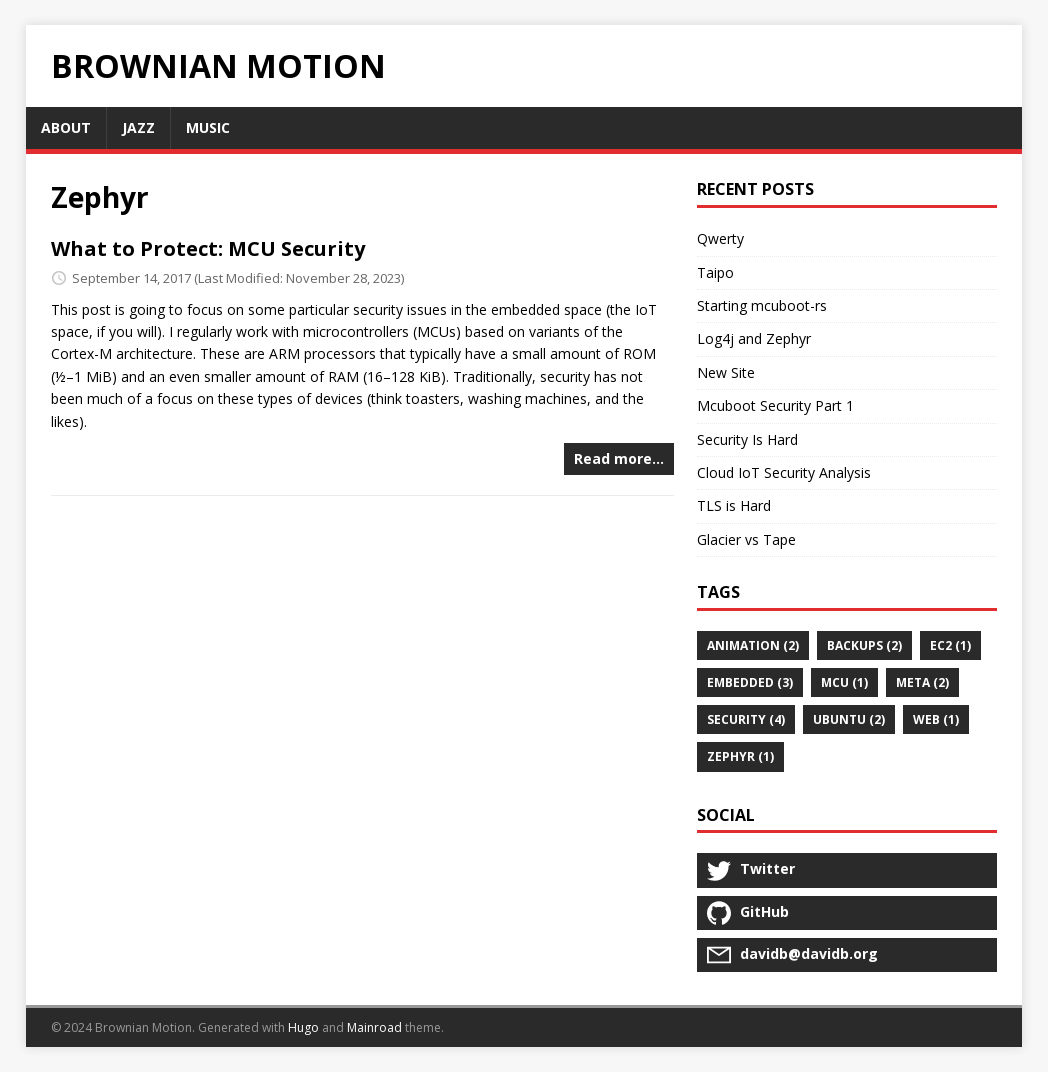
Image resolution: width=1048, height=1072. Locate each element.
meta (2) (922, 682)
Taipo (715, 272)
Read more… (619, 458)
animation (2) (753, 645)
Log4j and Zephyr (754, 338)
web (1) (936, 719)
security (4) (746, 719)
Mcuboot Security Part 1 (775, 405)
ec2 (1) (950, 645)
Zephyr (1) (740, 756)
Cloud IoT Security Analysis (784, 472)
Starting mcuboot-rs (762, 305)
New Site (726, 372)
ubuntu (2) (849, 719)
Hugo (303, 1027)
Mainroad (374, 1027)
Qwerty (720, 238)
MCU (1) (844, 682)
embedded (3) (750, 682)
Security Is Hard (747, 439)
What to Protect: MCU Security (208, 248)
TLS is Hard (734, 505)
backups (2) (864, 645)
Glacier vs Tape (746, 539)
